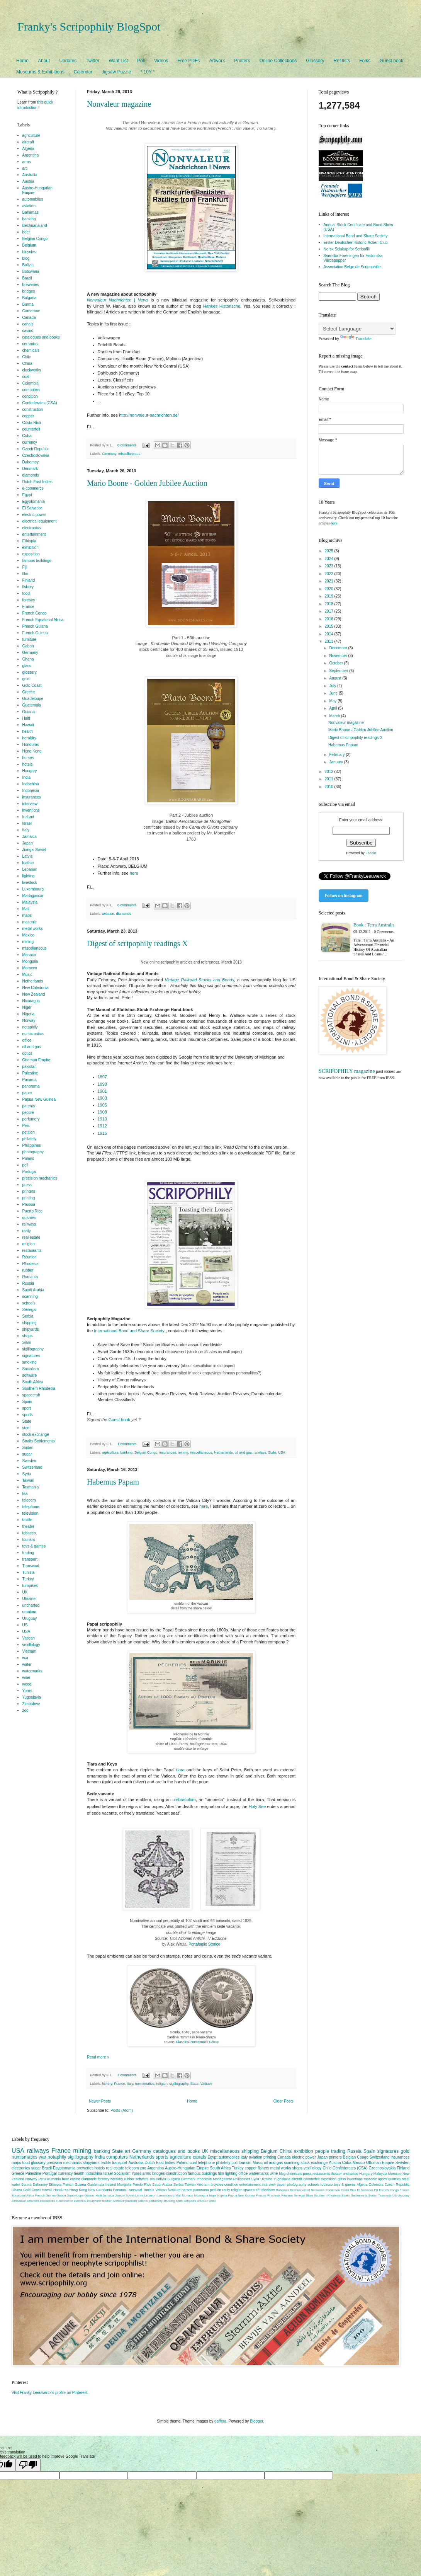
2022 (329, 574)
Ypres (27, 1691)
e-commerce (33, 488)
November (338, 656)
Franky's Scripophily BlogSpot (88, 26)
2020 (329, 589)
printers (28, 1191)
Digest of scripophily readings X (137, 943)
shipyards (30, 1329)
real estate (31, 1237)
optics (27, 1053)
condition (30, 396)
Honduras (30, 744)
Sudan (28, 1447)
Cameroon (31, 311)
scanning (30, 1296)
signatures (31, 1356)
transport (29, 1559)
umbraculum (184, 1799)
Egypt (27, 495)
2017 (329, 611)
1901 (102, 1091)
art (24, 168)
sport (26, 1408)
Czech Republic (35, 449)
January (336, 762)
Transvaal (30, 1566)
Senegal (29, 1310)
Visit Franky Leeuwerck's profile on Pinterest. (50, 2392)
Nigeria (28, 1014)
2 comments (126, 2075)
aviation (108, 914)
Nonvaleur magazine (119, 104)
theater (28, 1526)
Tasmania (30, 1487)
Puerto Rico (32, 1211)
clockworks (31, 370)
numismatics (144, 2084)
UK (25, 1592)
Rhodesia (30, 1264)
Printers (242, 60)
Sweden (29, 1461)
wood (27, 1684)
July (333, 686)
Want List (118, 60)
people (28, 1112)
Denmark (30, 469)
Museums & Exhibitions (40, 72)
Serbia (28, 1316)
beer (26, 232)
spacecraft (31, 1395)
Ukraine (29, 1599)
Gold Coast (32, 685)
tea (25, 1493)
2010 (329, 787)
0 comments (126, 445)
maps (27, 915)
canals (28, 324)
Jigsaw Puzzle (116, 72)
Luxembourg (33, 889)
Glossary (315, 60)
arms (26, 162)
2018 (329, 604)
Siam (26, 1342)
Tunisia (28, 1572)
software (29, 1375)
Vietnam (29, 1651)
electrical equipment (39, 521)
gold (26, 679)
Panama (29, 1080)
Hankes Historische (222, 306)
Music (27, 974)
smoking (29, 1362)
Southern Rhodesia (39, 1388)
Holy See (257, 1806)
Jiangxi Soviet (34, 850)
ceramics (30, 344)
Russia (28, 1283)
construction (32, 409)
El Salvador (32, 508)
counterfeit (31, 429)
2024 (329, 559)
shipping (29, 1323)
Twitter (92, 60)
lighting (28, 876)
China (27, 363)
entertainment (34, 534)
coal (25, 377)
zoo (25, 1710)
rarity (26, 1231)
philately (29, 1139)
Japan (27, 843)
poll (25, 1165)
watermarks (32, 1671)
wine (26, 1677)
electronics (31, 528)
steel (26, 1428)
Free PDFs (189, 60)
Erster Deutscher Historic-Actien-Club (356, 242)
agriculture (110, 1452)
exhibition (30, 547)
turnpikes (30, 1585)
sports (27, 1415)
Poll (141, 60)
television (30, 1513)
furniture (29, 639)
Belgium (29, 245)
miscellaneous (129, 454)
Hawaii (28, 725)
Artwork (217, 60)
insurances (167, 1452)
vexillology (31, 1645)
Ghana (28, 659)
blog (26, 258)
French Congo (34, 613)
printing (28, 1198)
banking (127, 1452)
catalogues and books (41, 337)
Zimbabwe (31, 1704)
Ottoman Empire (36, 1060)
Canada (29, 317)
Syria (26, 1474)
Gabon (28, 646)
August (335, 678)
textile (27, 1520)
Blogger (256, 2421)
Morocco (29, 968)
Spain (27, 1402)
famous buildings (36, 560)
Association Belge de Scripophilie (352, 267)
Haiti (26, 718)
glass (26, 666)
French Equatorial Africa (43, 620)
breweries (30, 285)
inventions (31, 810)
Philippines (31, 1145)
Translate (356, 339)
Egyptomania (33, 501)
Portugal (29, 1172)
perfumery (31, 1119)
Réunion (29, 1257)
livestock (29, 882)
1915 (102, 1133)
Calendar (83, 72)
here (134, 873)
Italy (130, 2084)
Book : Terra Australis (373, 925)
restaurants (32, 1250)
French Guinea (35, 633)
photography (33, 1152)
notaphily (30, 1027)
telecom (29, 1500)
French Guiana (35, 626)
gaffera (220, 2421)
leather (28, 863)
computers (31, 390)
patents (28, 1106)
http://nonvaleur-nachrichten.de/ (149, 415)
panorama (31, 1086)
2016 (329, 619)
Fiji (24, 567)
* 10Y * (147, 72)
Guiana (28, 712)
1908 (102, 1112)
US (25, 1625)
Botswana (30, 271)
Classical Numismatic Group (197, 2042)
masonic (29, 922)
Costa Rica (31, 423)
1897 (102, 1076)
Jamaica (29, 836)
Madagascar (33, 896)
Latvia (27, 856)
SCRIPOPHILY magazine (347, 1071)
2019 (329, 596)
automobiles (32, 199)
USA (281, 1452)
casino (28, 331)
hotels (27, 764)
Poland (28, 1158)
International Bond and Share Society (129, 1330)
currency (29, 442)
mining (183, 1452)
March (335, 716)
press (27, 1185)
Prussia (28, 1204)
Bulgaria (29, 298)
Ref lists (342, 60)
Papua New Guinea (39, 1099)
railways (259, 1452)
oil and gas (243, 1452)
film (25, 574)
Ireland (28, 817)
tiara (180, 1769)
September (339, 671)
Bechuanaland (34, 225)
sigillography (178, 2084)
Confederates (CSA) (39, 403)
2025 (329, 551)
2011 (329, 779)
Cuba (27, 436)
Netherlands (223, 1452)
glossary (29, 672)
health (27, 731)
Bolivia (28, 265)
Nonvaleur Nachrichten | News (117, 300)
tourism (28, 1539)
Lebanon (29, 869)
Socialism (30, 1369)
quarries (29, 1218)
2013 (329, 641)
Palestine (30, 1073)
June (333, 693)
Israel (27, 823)
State (272, 1452)
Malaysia (29, 902)
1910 (102, 1119)
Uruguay (29, 1618)
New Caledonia (35, 988)
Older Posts (283, 2101)
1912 (102, 1126)
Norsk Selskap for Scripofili (347, 249)
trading (28, 1553)
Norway (29, 1020)
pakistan (29, 1066)
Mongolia (30, 961)
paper (27, 1093)
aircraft (28, 142)
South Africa (32, 1382)
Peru (26, 1126)
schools (29, 1303)
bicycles (29, 252)
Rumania (30, 1277)
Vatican (206, 2084)
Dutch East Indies (37, 482)
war (25, 1658)
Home (22, 60)
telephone (30, 1507)
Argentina (30, 155)
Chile (26, 357)
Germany (109, 454)
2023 (329, 566)
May (333, 701)
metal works (32, 928)
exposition (31, 554)
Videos (161, 60)
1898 (102, 1084)
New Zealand (33, 994)
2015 (329, 626)
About (44, 60)
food (26, 593)
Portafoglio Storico (204, 1944)
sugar (27, 1454)
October (336, 663)
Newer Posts (100, 2101)
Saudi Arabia (33, 1290)
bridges (28, 291)
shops (27, 1336)
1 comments (126, 1444)
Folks (364, 60)
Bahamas (30, 212)
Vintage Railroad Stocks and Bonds (199, 979)
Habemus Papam (113, 1482)
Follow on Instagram (343, 896)
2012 (329, 772)
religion (161, 2084)
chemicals (30, 350)
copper (28, 416)
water (27, 1664)
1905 (102, 1105)
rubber (28, 1270)
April (333, 708)
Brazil (27, 278)
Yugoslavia (31, 1697)
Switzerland (32, 1467)
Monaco (29, 955)
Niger (27, 1007)
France (119, 2084)
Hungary (29, 771)
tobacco (29, 1533)
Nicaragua (31, 1001)
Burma (28, 304)
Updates (67, 60)
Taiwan (28, 1480)
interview (29, 804)
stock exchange (35, 1434)
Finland (28, 580)
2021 (329, 581)
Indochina (30, 784)
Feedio (370, 853)
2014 (329, 634)
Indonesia (30, 790)
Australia (29, 175)
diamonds (123, 914)
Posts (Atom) (121, 2110)
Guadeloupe (33, 698)
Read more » (98, 2057)
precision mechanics (40, 1178)
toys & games (34, 1546)
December (338, 648)
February (337, 755)
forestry (28, 600)
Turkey (28, 1579)
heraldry (29, 738)
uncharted (30, 1605)
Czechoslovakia (35, 455)
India (26, 777)
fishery (107, 2084)
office (27, 1040)
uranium (29, 1612)
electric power (34, 514)
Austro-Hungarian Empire (187, 2168)
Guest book (391, 60)
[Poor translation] (28, 2465)
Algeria (28, 148)
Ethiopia (29, 541)
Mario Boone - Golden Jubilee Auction (147, 483)
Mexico (28, 935)
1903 (102, 1098)
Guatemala (31, 705)
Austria (28, 181)
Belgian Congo (145, 1452)
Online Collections (278, 60)
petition (28, 1132)
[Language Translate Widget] (357, 329)
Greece (28, 692)
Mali (25, 909)
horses (28, 758)
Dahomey (30, 462)
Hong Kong (32, 751)
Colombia (30, 383)
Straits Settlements (38, 1441)
